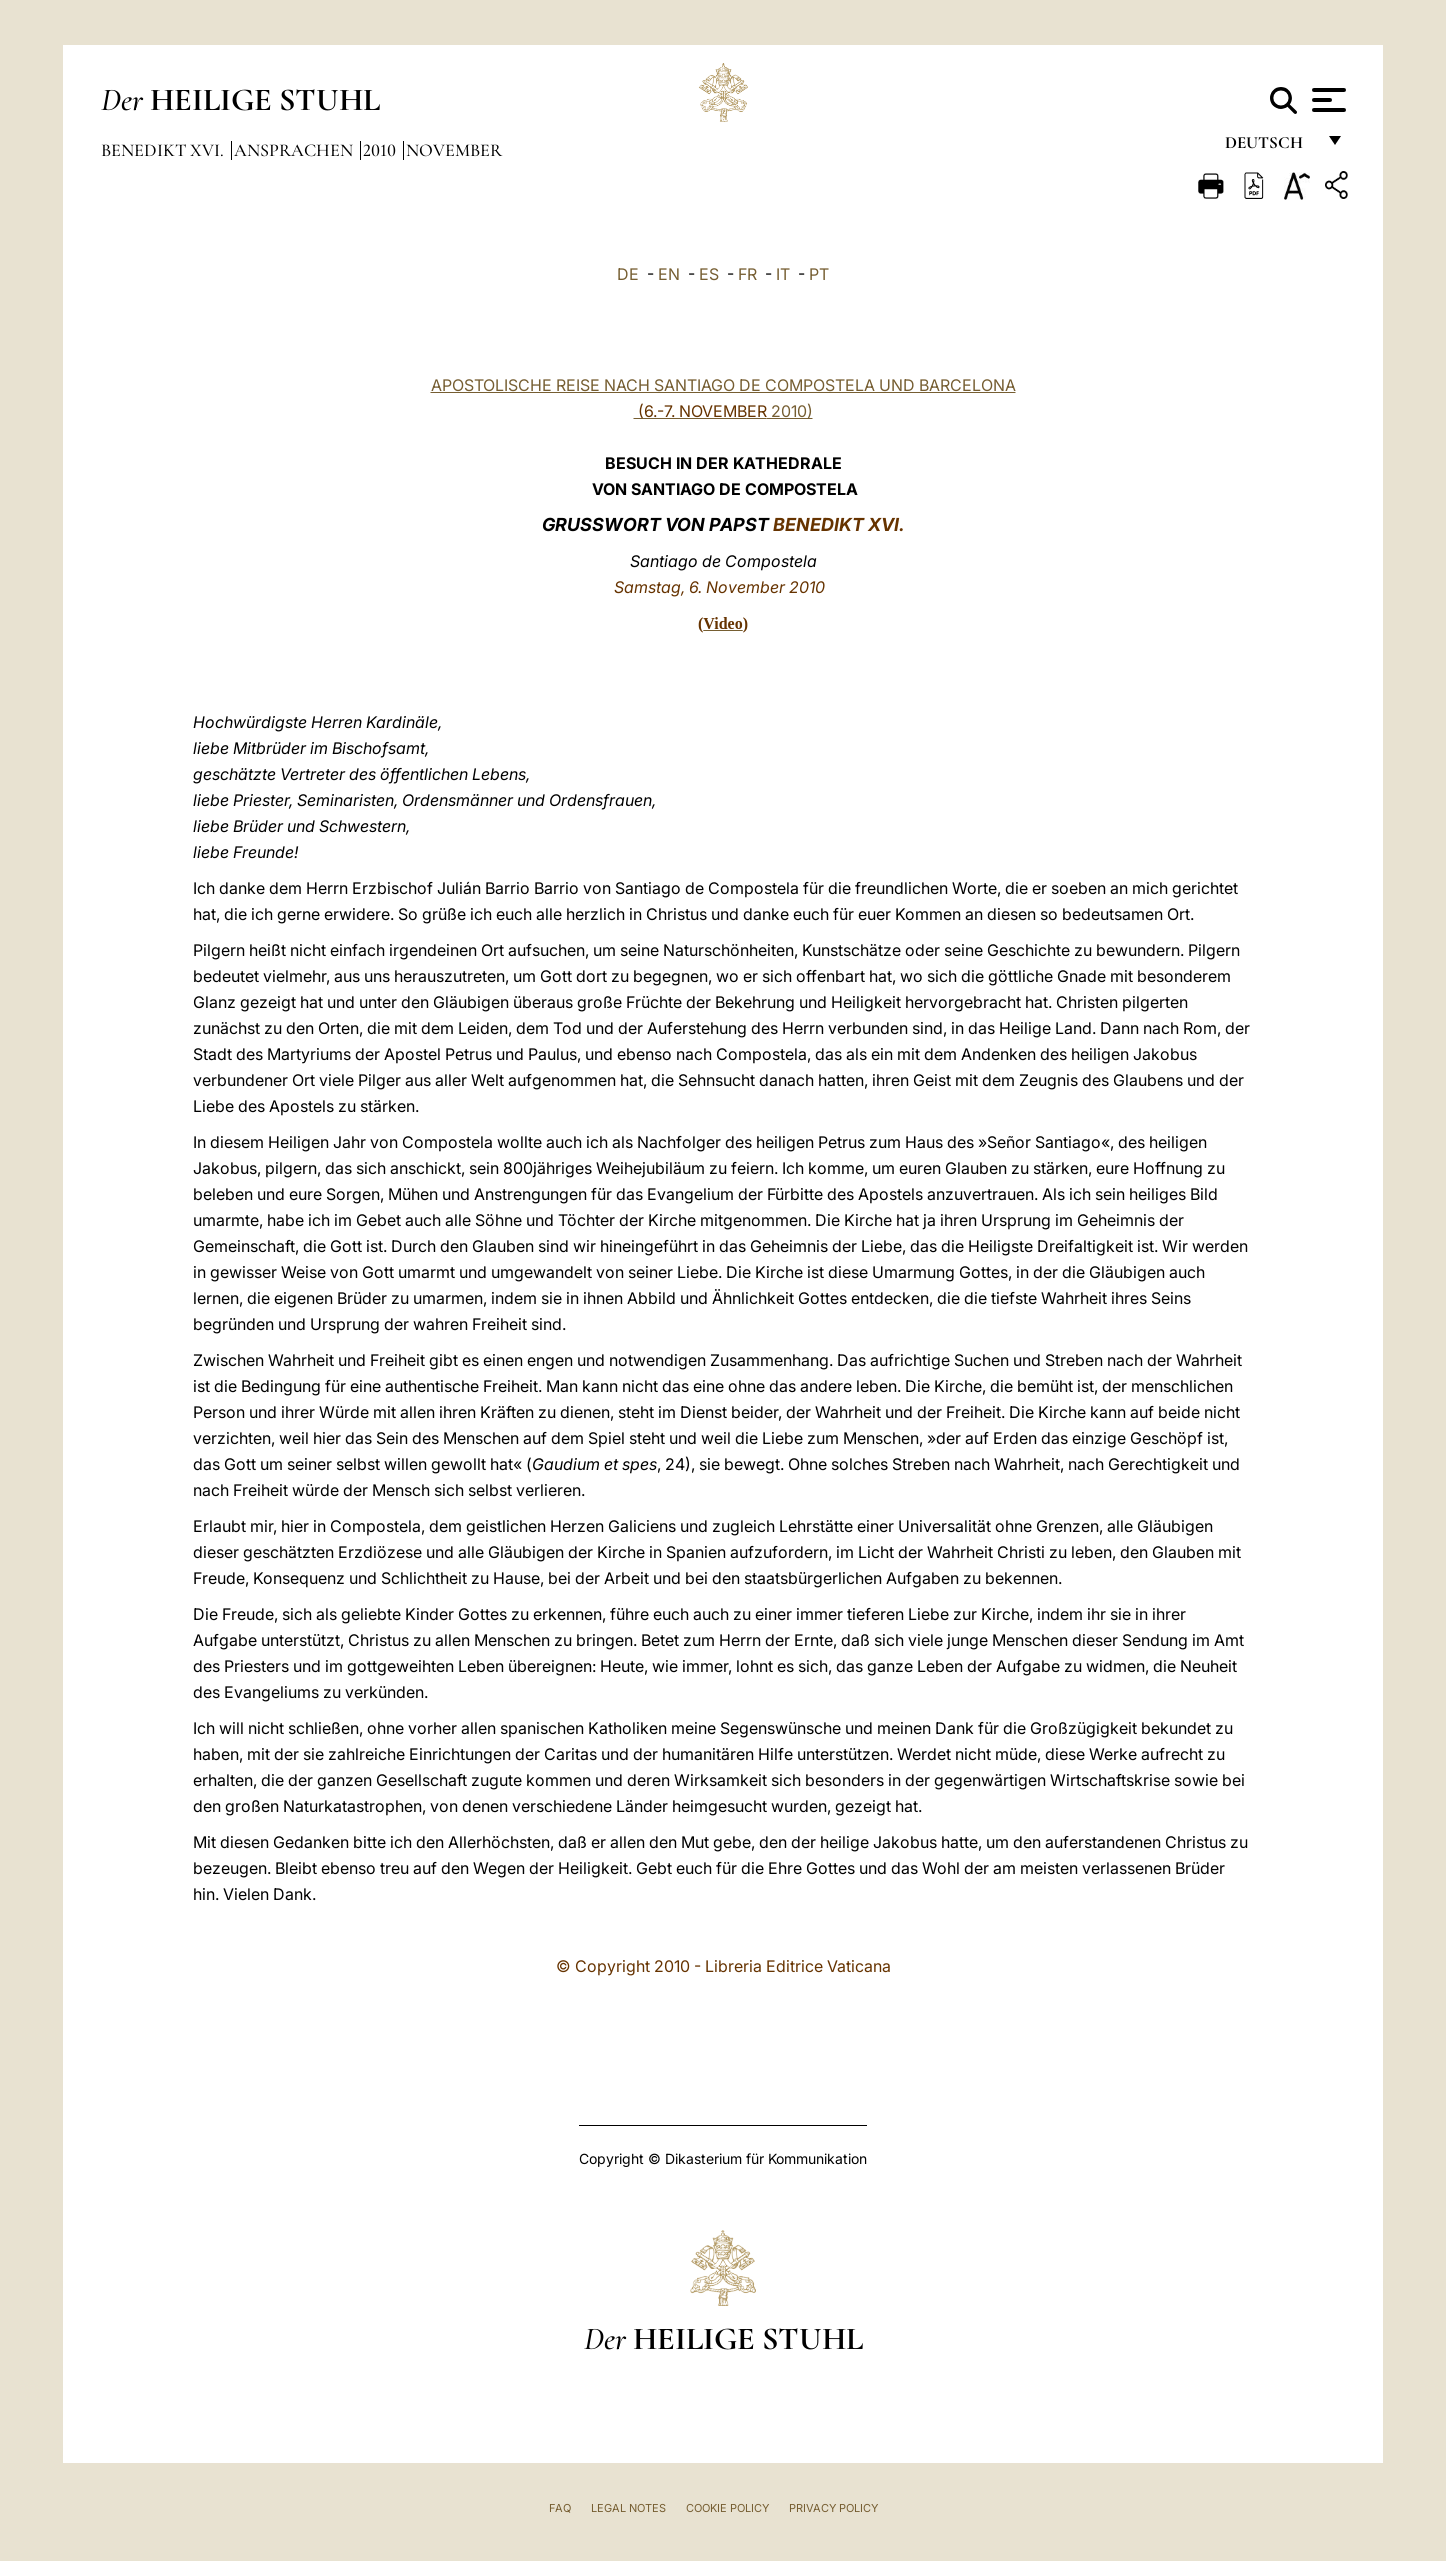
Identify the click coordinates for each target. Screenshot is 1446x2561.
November (454, 150)
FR (747, 274)
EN (669, 274)
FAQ (560, 2508)
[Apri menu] (1326, 100)
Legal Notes (628, 2508)
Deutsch (1269, 147)
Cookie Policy (727, 2508)
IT (783, 274)
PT (819, 274)
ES (709, 274)
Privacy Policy (833, 2508)
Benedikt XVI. (164, 150)
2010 (381, 150)
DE (628, 274)
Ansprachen (295, 150)
